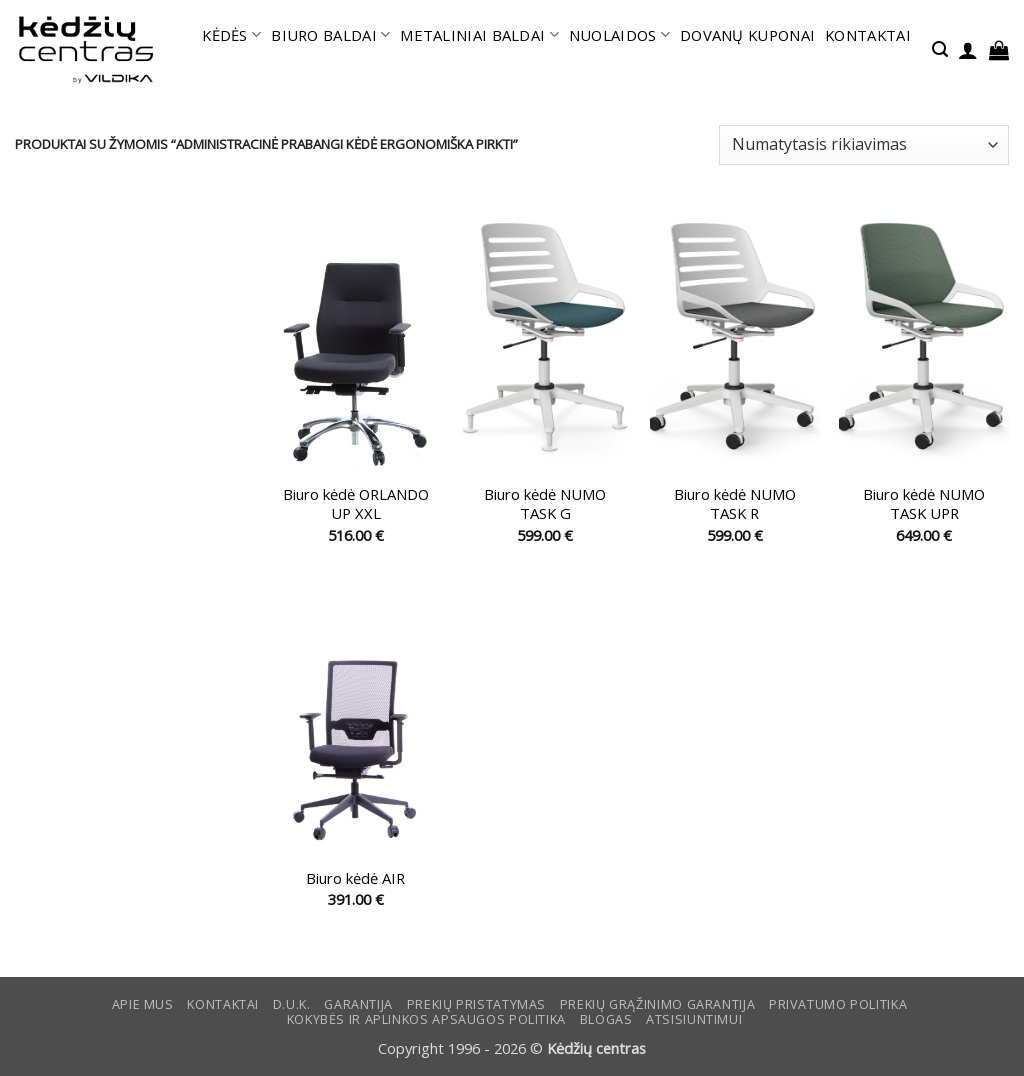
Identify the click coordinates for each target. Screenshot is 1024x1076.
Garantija (358, 1004)
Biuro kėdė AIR (355, 878)
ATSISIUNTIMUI (694, 1019)
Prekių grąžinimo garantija (657, 1004)
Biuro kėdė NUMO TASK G (545, 504)
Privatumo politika (838, 1004)
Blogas (606, 1019)
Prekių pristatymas (476, 1004)
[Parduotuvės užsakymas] (864, 145)
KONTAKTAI (868, 35)
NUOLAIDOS (619, 35)
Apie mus (143, 1004)
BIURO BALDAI (330, 35)
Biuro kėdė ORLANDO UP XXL (356, 504)
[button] (940, 49)
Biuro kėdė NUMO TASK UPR (924, 504)
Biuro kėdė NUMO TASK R (735, 504)
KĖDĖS (231, 35)
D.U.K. (292, 1004)
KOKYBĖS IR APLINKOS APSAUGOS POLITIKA (426, 1019)
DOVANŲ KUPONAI (747, 35)
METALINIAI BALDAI (479, 35)
